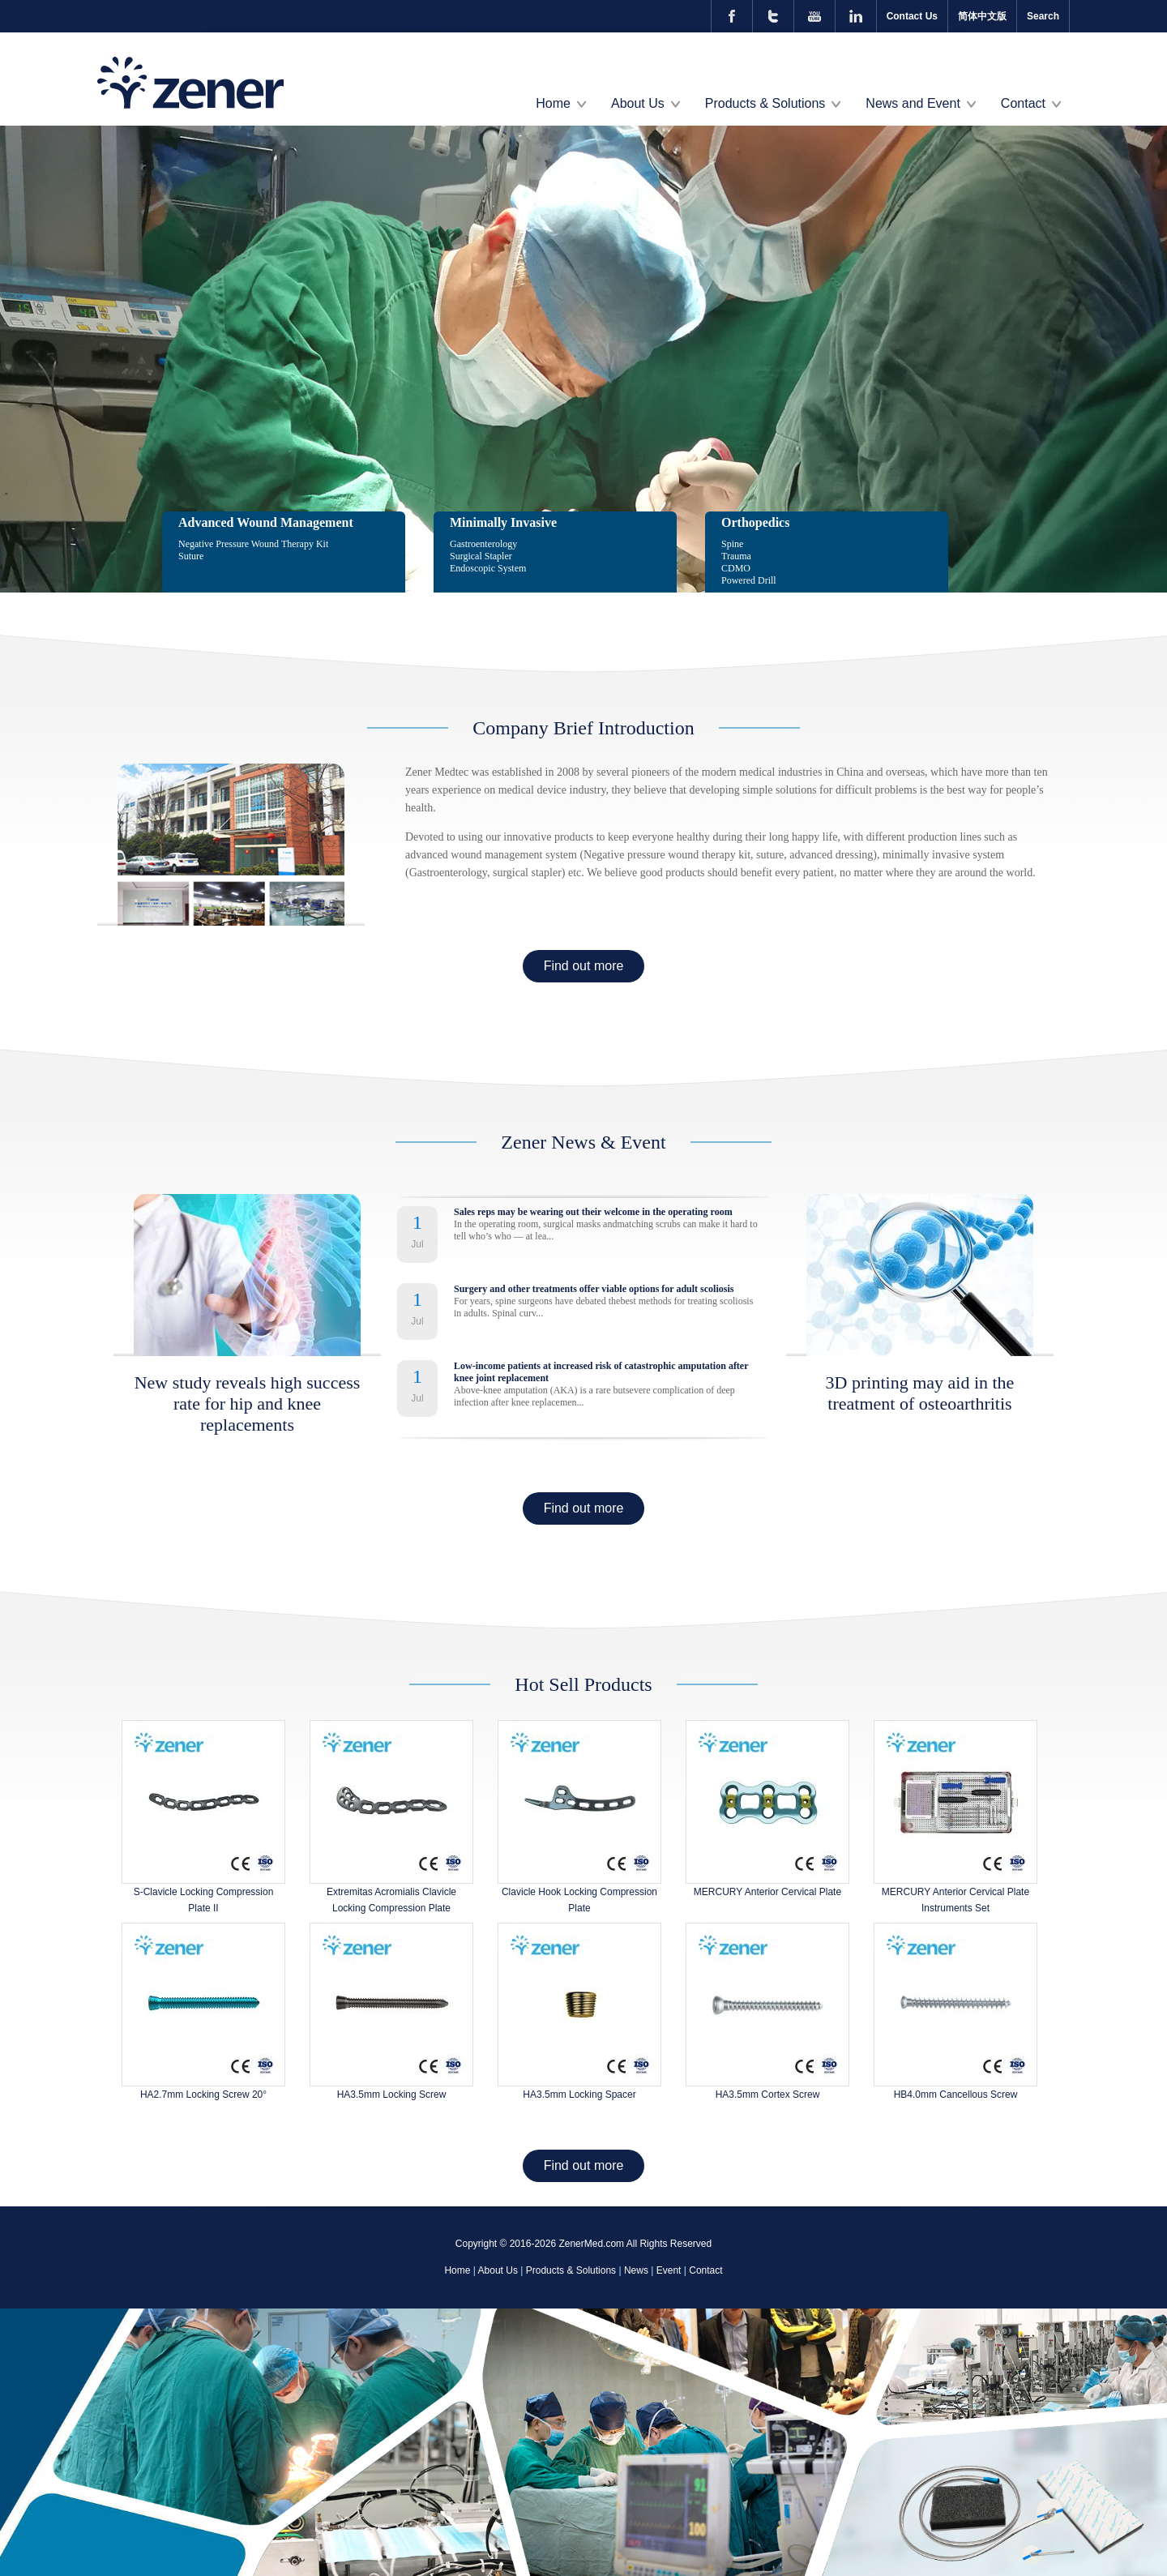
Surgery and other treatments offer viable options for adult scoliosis (593, 1288)
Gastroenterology (483, 544)
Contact (1023, 103)
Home (553, 103)
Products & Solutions (765, 103)
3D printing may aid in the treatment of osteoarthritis (920, 1393)
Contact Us (912, 16)
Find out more (584, 966)
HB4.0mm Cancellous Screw (956, 2094)
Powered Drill (748, 580)
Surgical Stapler (481, 556)
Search (1043, 16)
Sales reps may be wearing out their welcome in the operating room (593, 1211)
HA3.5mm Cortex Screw (768, 2094)
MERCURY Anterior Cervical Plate (767, 1892)
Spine (732, 544)
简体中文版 (982, 16)
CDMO (735, 568)
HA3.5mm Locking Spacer (579, 2094)
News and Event (913, 103)
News (636, 2270)
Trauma (736, 556)
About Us (638, 103)
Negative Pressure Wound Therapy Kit (253, 544)
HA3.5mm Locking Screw (392, 2094)
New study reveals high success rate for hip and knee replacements (248, 1403)
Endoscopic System (488, 568)
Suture (190, 556)
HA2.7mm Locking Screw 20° (203, 2094)
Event (669, 2270)
